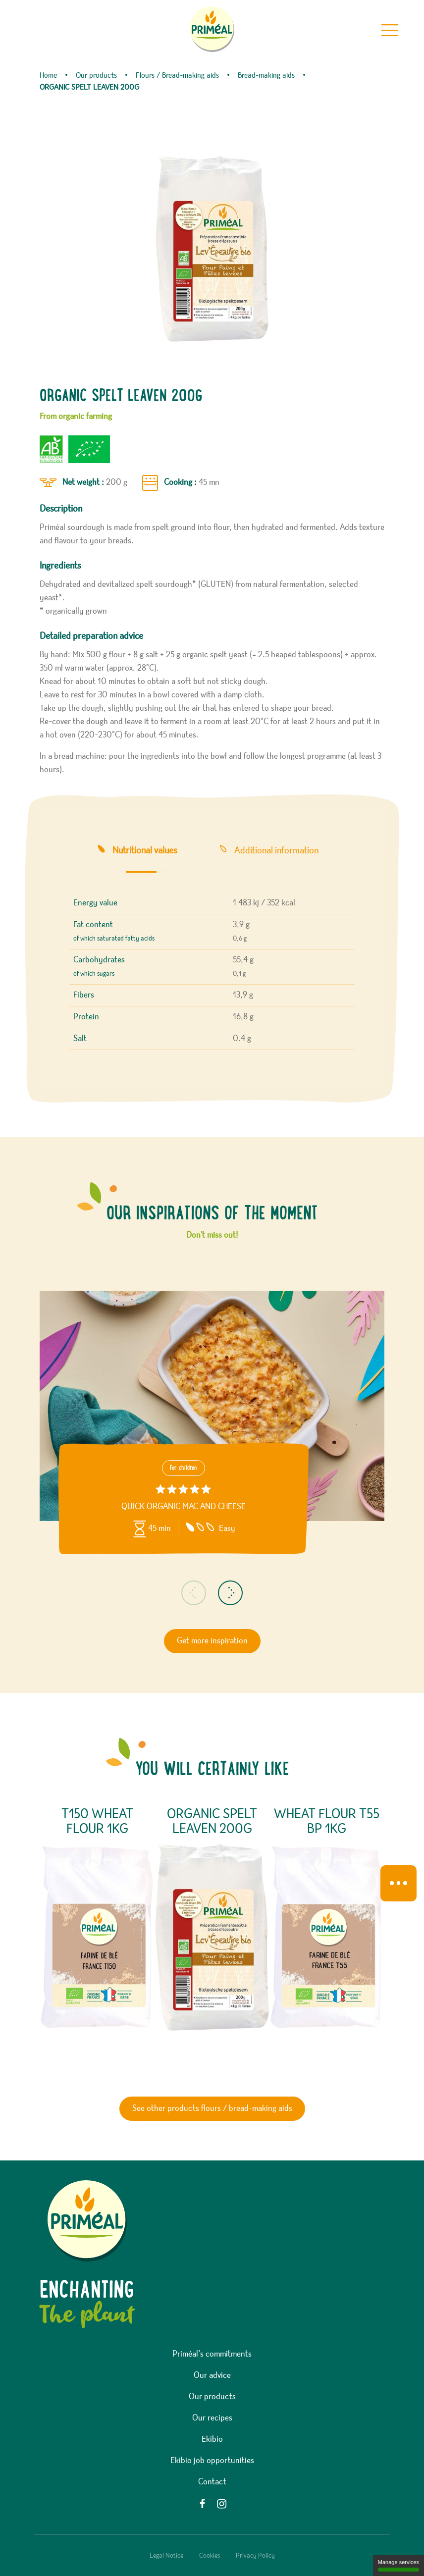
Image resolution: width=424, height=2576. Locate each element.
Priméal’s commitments (212, 2354)
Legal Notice (166, 2555)
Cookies (209, 2555)
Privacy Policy (255, 2555)
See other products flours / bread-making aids (212, 2108)
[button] (193, 1592)
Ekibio (212, 2439)
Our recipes (212, 2418)
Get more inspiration (212, 1640)
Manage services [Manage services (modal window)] (398, 2565)
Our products (212, 2396)
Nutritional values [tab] (144, 850)
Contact (212, 2481)
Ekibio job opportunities (212, 2460)
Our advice (212, 2375)
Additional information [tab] (276, 850)
